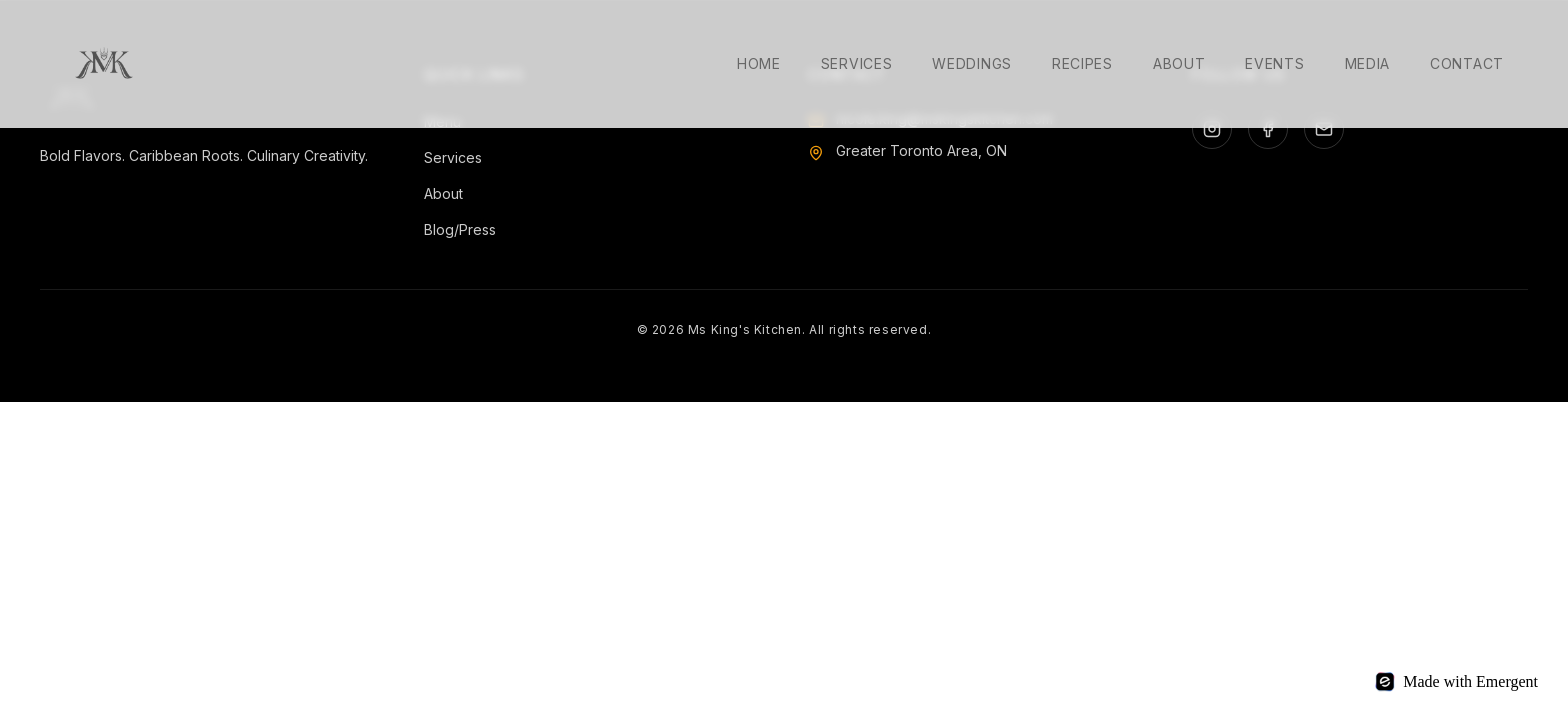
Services (857, 63)
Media (1368, 63)
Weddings (972, 63)
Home (759, 63)
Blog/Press (460, 229)
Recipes (1082, 63)
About (1179, 63)
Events (1274, 63)
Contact (1467, 63)
